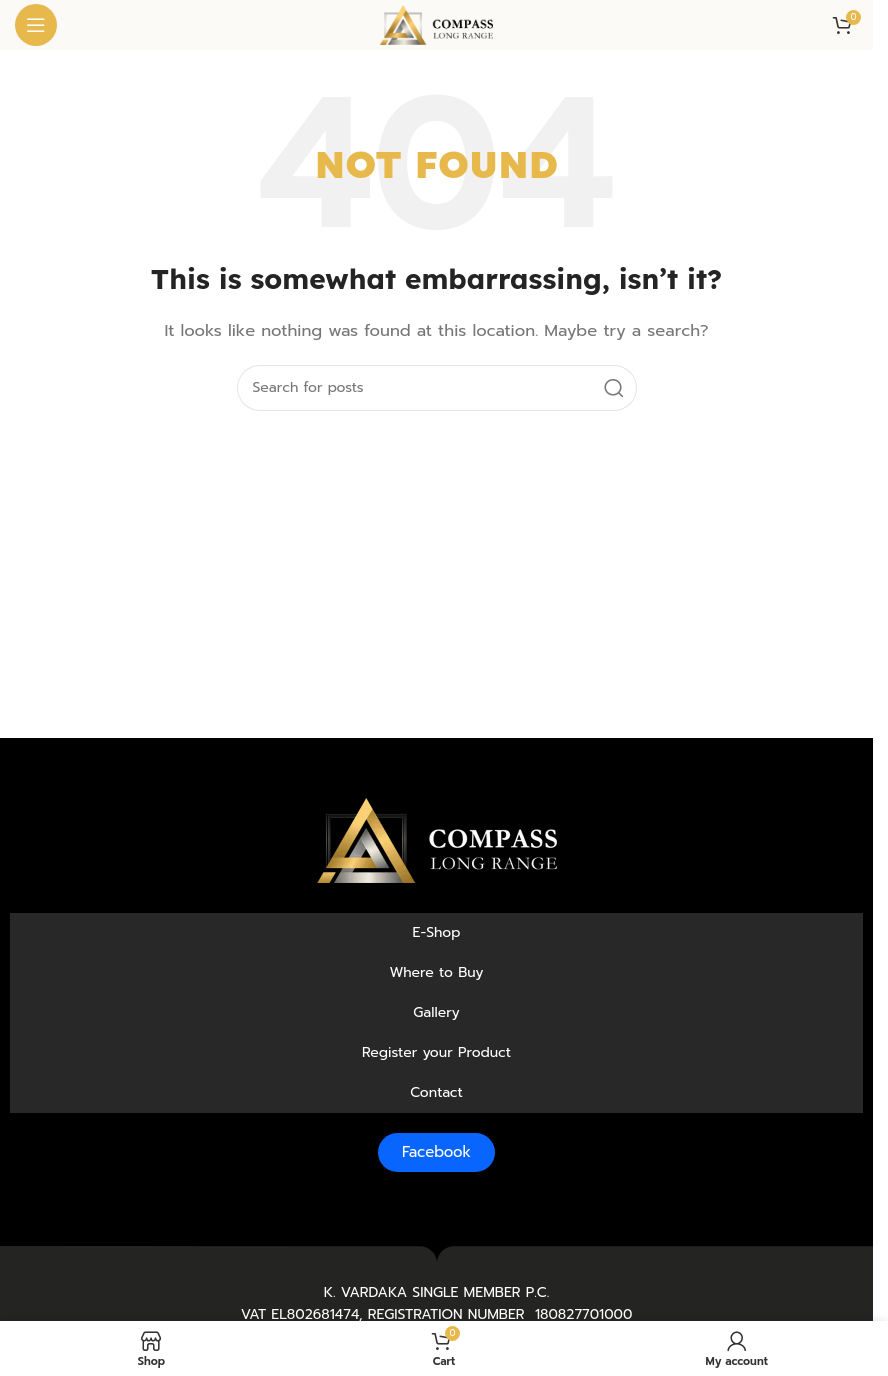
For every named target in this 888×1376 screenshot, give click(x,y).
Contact (436, 1092)
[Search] (437, 388)
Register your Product (436, 1052)
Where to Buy (437, 972)
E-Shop (437, 932)
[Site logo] (436, 24)
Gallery (436, 1012)
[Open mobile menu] (36, 25)
